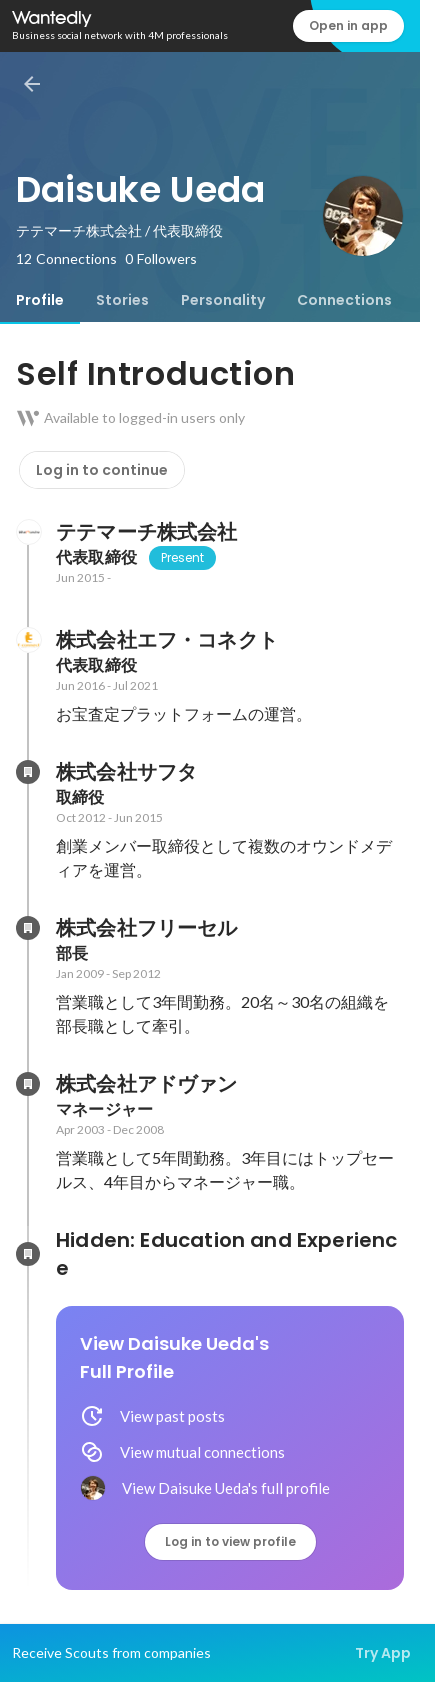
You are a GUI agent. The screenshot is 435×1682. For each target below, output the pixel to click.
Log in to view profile (230, 1541)
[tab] (40, 300)
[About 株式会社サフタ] (28, 772)
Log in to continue (102, 470)
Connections (344, 300)
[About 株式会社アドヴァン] (28, 1084)
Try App (383, 1653)
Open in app (348, 25)
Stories (122, 300)
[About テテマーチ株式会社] (28, 532)
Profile (40, 300)
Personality (223, 300)
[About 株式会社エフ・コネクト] (28, 640)
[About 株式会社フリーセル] (28, 928)
